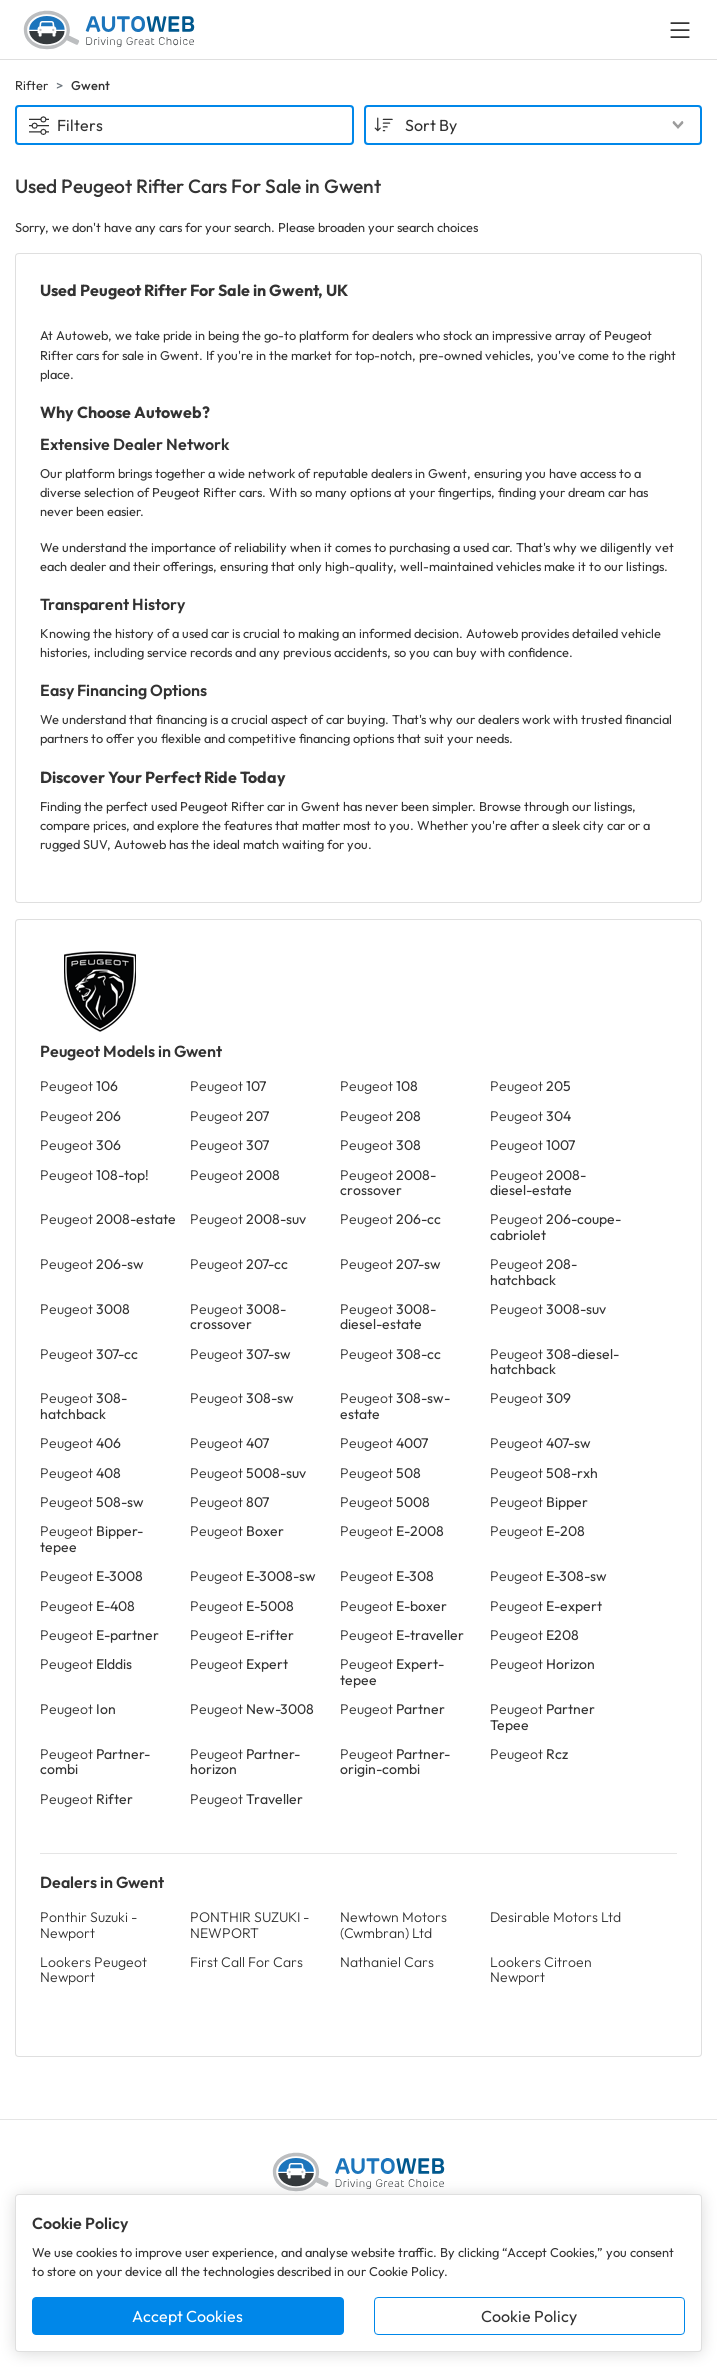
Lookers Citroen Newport (541, 1969)
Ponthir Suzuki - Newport (88, 1924)
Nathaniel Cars (387, 1962)
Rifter (31, 85)
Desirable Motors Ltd (555, 1917)
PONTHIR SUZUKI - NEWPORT (249, 1924)
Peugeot (79, 1086)
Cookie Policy (529, 2316)
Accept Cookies (187, 2316)
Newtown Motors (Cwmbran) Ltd (393, 1924)
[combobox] (533, 125)
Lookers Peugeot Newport (93, 1969)
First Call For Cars (246, 1962)
